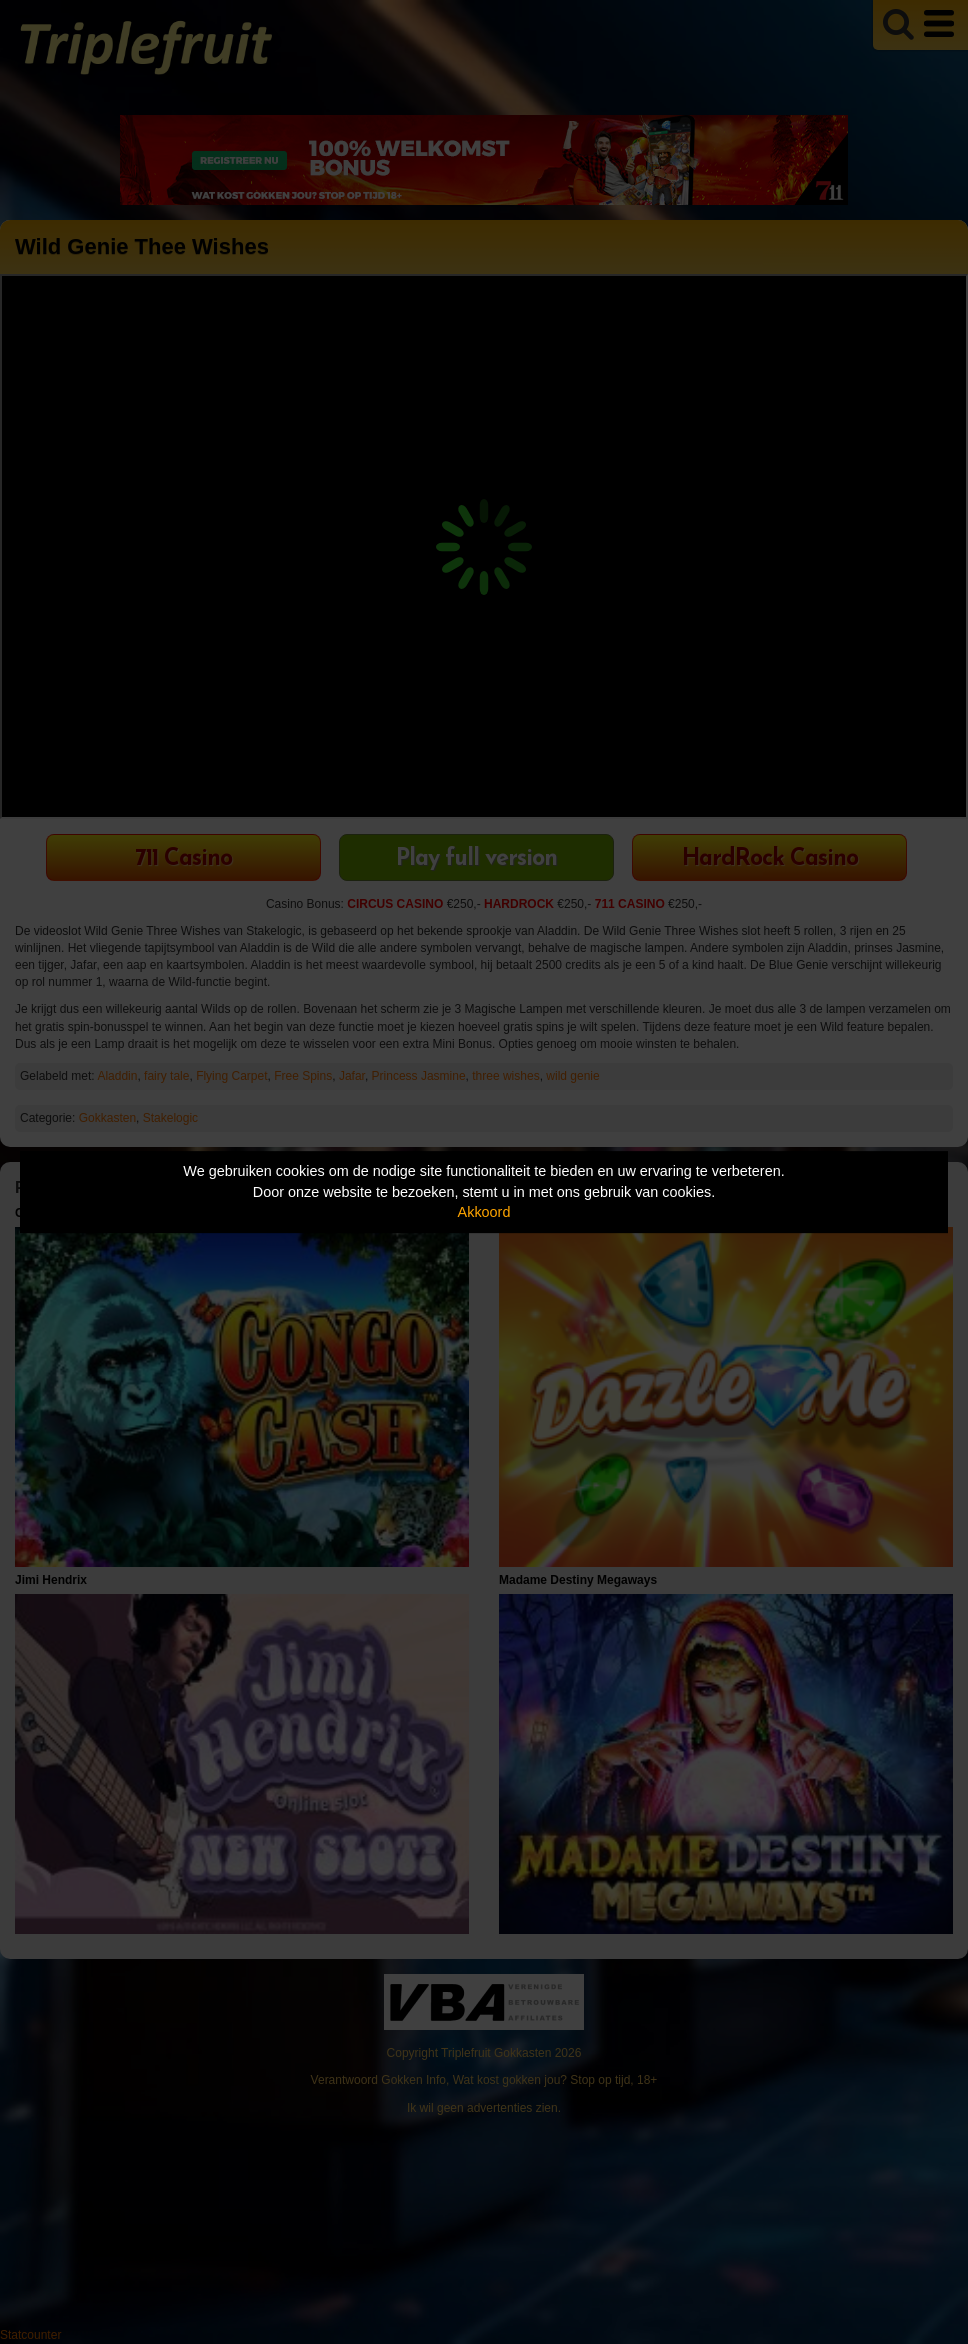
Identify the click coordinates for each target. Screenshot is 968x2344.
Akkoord (484, 1212)
